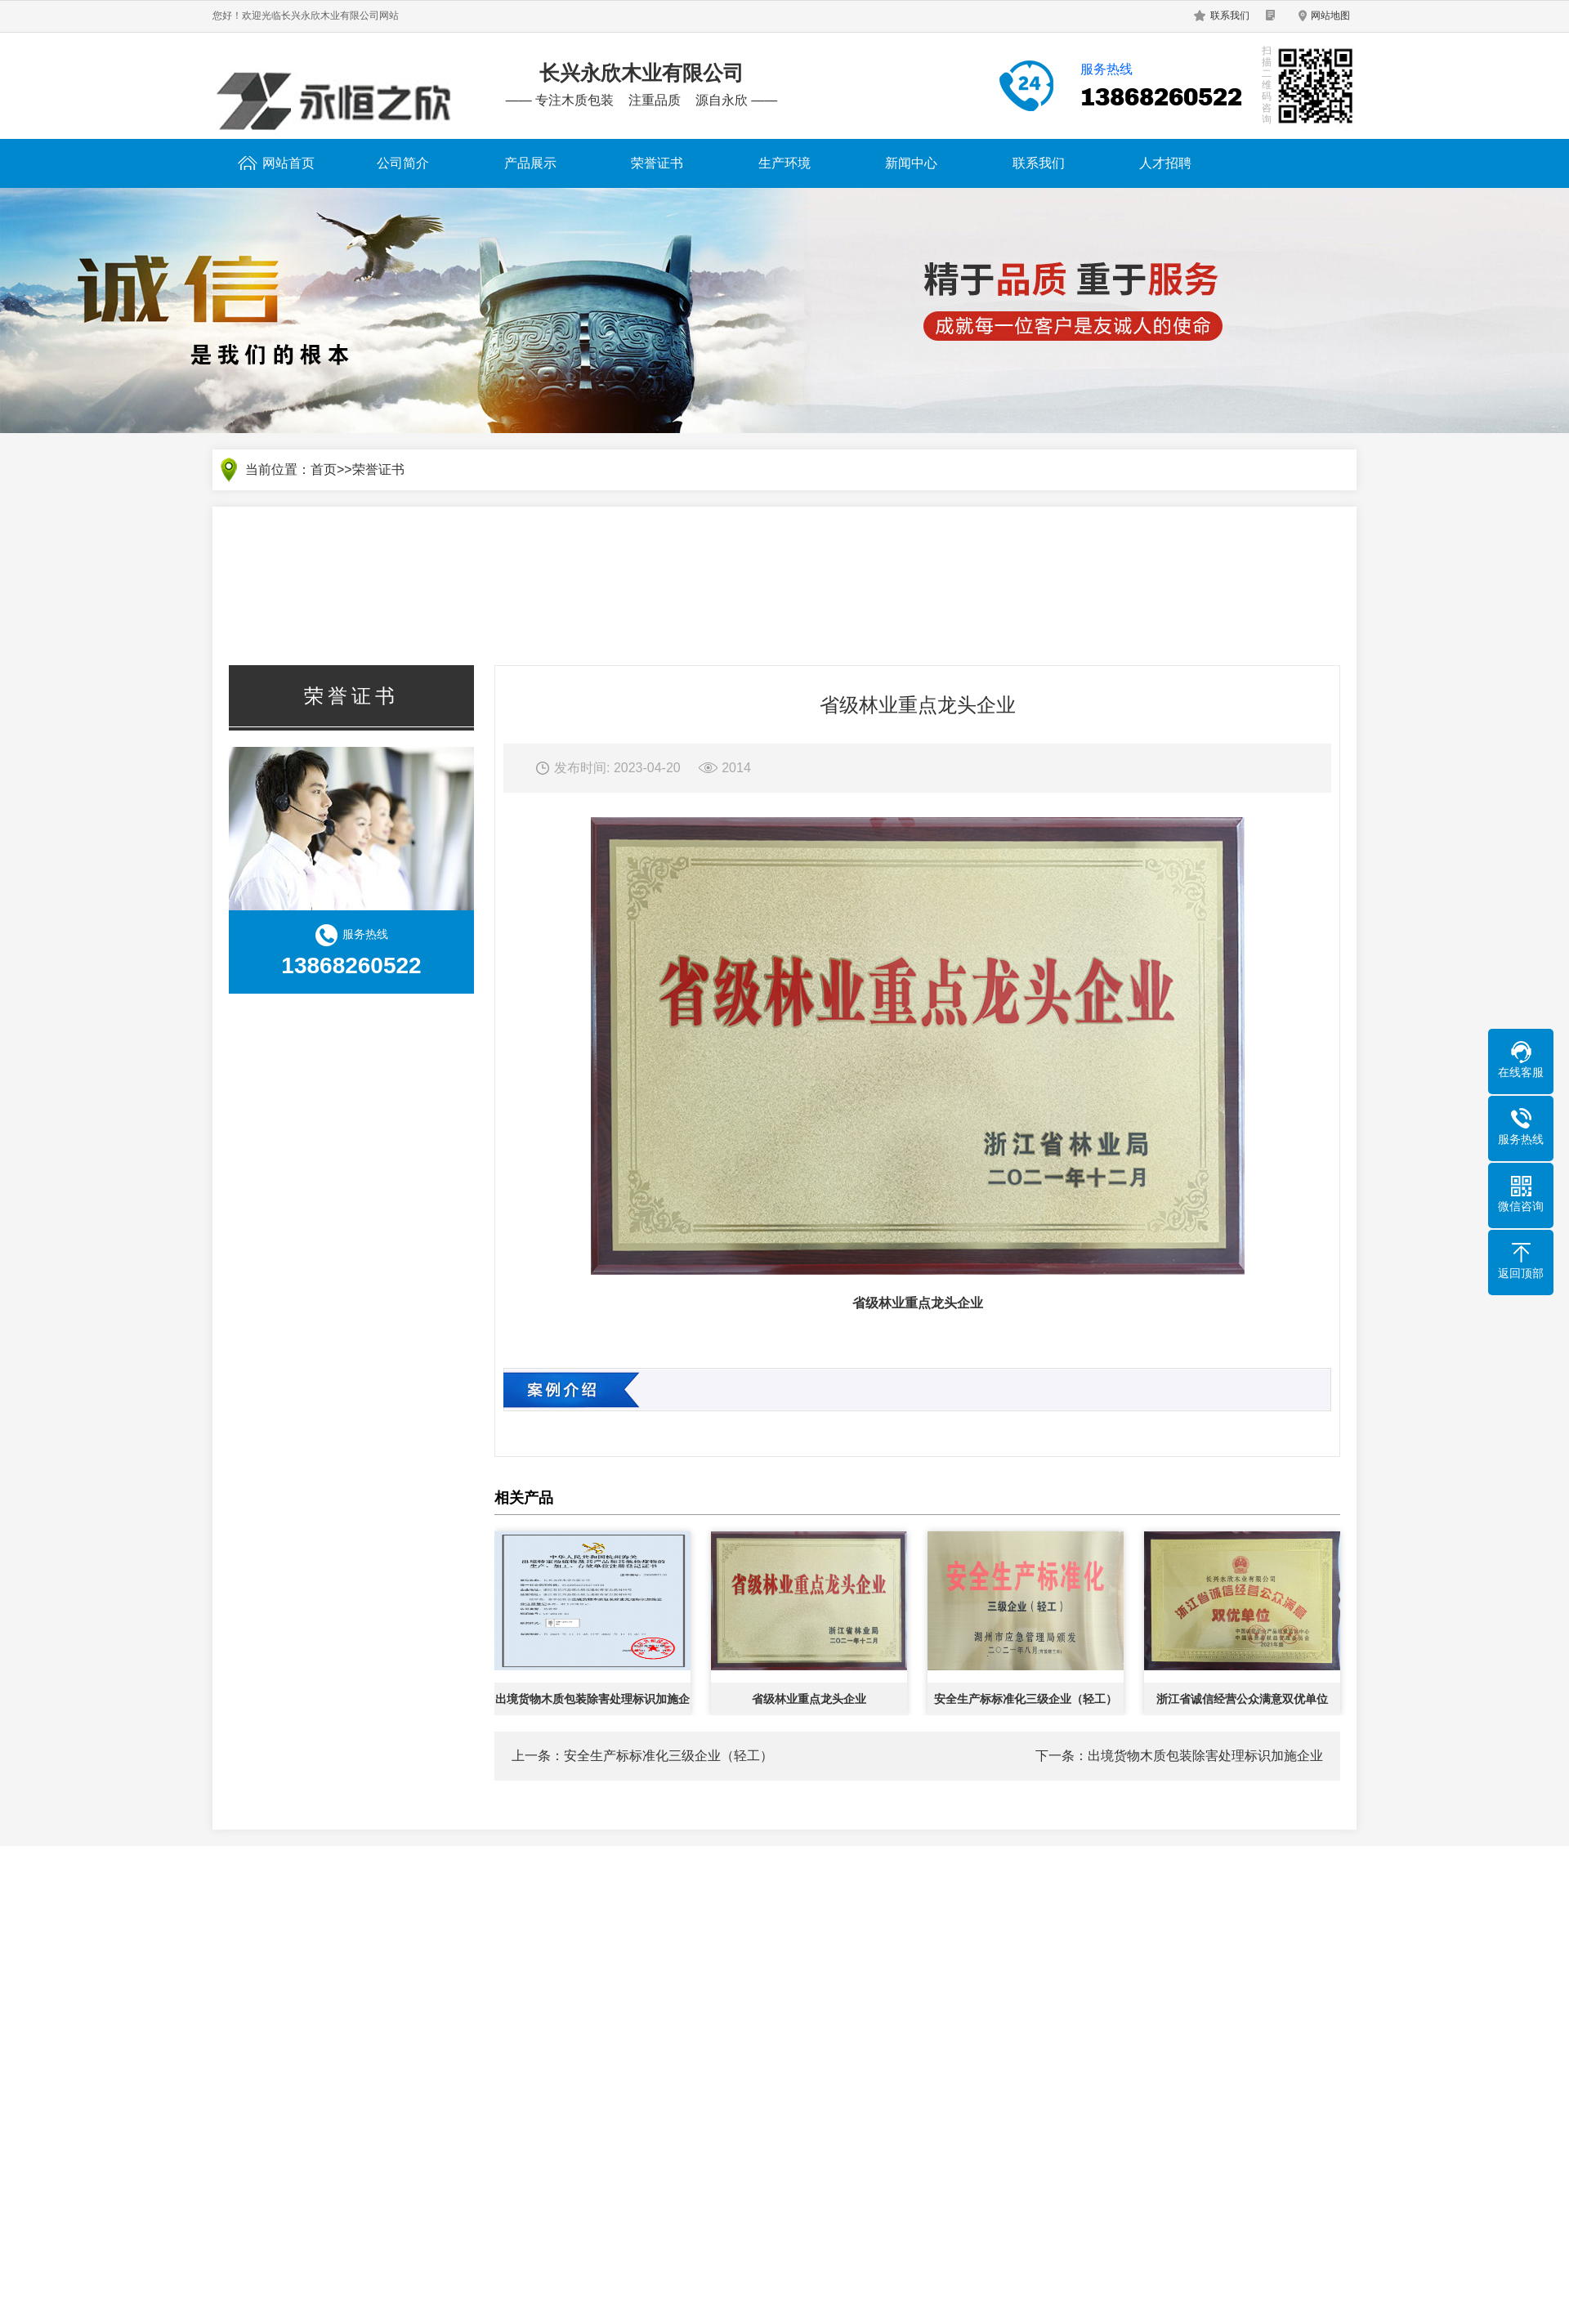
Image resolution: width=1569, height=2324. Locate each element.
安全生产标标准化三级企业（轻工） (668, 1756)
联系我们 (1229, 15)
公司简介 (403, 163)
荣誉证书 (657, 163)
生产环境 (784, 163)
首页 (324, 470)
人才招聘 (1165, 163)
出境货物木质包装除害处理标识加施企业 (1205, 1756)
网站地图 (1330, 15)
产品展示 (530, 163)
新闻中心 (911, 163)
